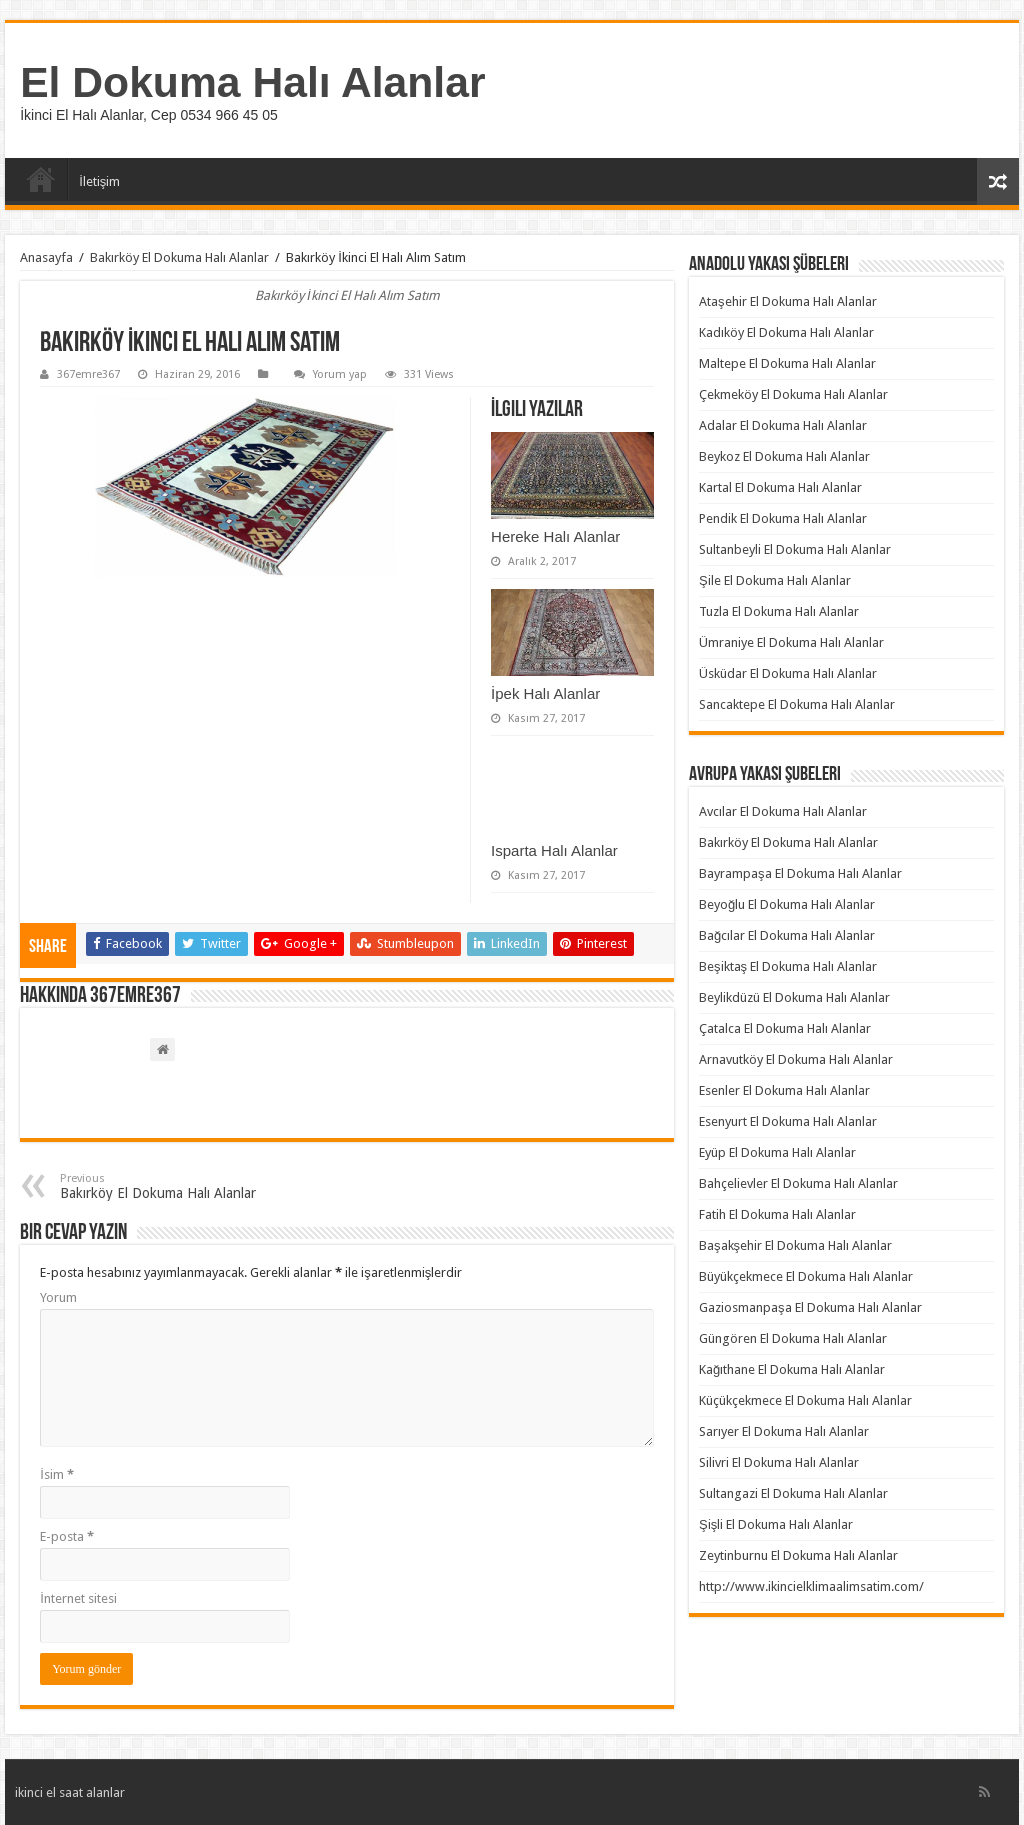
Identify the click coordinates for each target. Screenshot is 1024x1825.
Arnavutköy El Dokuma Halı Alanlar (796, 1059)
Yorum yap (340, 374)
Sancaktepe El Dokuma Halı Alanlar (797, 704)
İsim (57, 1474)
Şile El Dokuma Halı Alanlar (775, 580)
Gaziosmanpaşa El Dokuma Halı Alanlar (810, 1307)
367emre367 (88, 374)
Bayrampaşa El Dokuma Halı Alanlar (800, 873)
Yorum (58, 1297)
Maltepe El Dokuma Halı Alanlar (787, 363)
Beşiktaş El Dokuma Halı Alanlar (788, 966)
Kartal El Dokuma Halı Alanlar (780, 487)
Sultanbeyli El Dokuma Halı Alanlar (795, 549)
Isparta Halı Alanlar (554, 850)
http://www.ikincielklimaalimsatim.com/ (811, 1586)
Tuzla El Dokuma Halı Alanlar (779, 611)
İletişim (99, 181)
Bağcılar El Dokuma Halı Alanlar (787, 935)
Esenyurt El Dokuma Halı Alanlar (788, 1121)
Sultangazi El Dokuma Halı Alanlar (793, 1493)
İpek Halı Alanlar (545, 693)
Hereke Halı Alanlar (555, 536)
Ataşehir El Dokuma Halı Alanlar (788, 301)
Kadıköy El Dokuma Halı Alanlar (786, 332)
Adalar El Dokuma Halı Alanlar (783, 425)
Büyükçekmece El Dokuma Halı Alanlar (806, 1276)
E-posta (67, 1536)
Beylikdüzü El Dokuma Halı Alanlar (794, 997)
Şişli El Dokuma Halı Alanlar (776, 1524)
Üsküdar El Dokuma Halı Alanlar (788, 673)
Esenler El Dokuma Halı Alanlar (784, 1090)
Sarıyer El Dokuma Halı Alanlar (784, 1431)
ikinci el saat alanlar (70, 1792)
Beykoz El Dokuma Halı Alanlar (784, 456)
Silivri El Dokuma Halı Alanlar (779, 1462)
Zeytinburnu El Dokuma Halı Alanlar (798, 1555)
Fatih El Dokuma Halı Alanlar (777, 1214)
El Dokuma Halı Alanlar (252, 82)
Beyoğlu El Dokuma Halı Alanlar (787, 904)
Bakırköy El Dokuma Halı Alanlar (179, 257)
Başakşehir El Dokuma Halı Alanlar (795, 1245)
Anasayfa (41, 179)
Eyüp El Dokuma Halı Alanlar (777, 1152)
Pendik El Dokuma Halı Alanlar (783, 518)
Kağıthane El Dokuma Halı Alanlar (792, 1369)
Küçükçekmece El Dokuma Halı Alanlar (805, 1400)
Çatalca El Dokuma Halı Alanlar (785, 1028)
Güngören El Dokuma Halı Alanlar (793, 1338)
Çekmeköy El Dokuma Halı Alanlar (793, 394)
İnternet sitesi (78, 1598)
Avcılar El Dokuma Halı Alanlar (783, 811)
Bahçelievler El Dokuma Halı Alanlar (798, 1183)
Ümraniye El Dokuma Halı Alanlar (791, 642)
